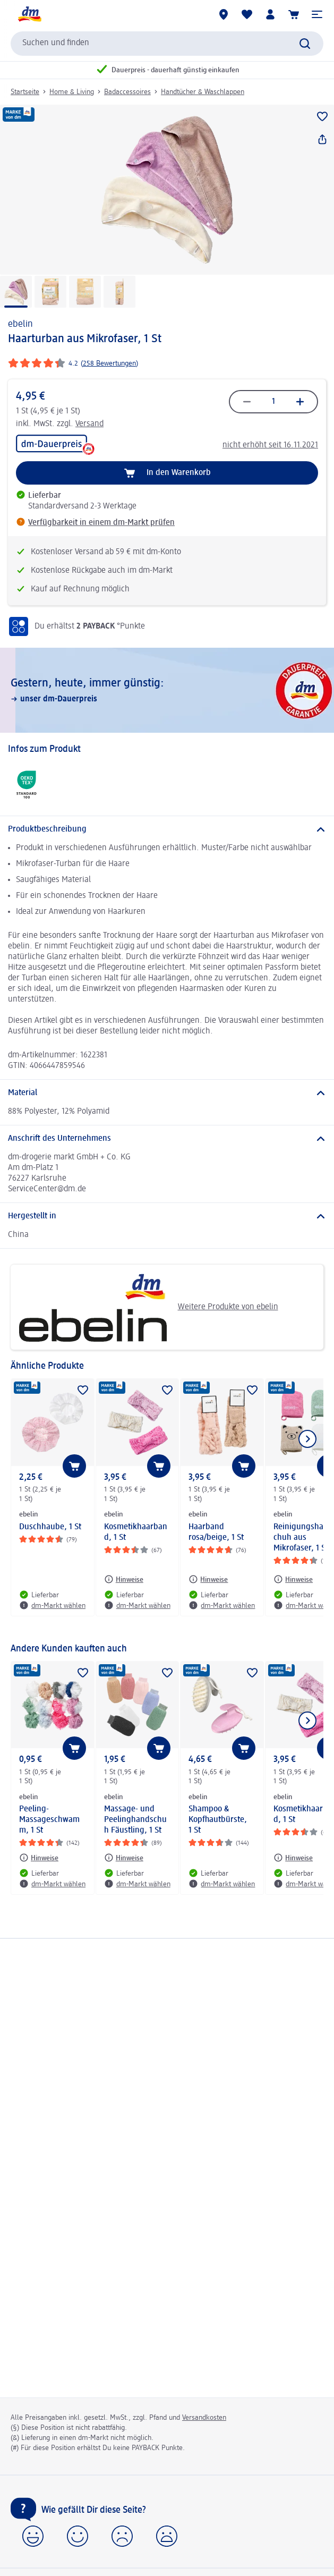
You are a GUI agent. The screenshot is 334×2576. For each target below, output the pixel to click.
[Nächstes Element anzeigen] (307, 1439)
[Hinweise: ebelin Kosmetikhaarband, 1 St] (123, 1579)
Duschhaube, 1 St (50, 1527)
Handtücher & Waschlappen (202, 92)
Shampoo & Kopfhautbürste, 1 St (218, 1820)
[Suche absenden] (304, 43)
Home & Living (71, 92)
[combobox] (167, 43)
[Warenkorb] (293, 14)
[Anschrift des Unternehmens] (167, 1138)
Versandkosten (204, 2417)
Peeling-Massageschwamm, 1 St (49, 1820)
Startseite (25, 92)
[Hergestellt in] (167, 1216)
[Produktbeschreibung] (167, 829)
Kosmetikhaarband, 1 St (135, 1532)
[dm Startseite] (29, 14)
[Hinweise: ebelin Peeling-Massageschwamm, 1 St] (38, 1857)
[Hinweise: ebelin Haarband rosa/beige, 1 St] (208, 1579)
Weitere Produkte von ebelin (148, 1307)
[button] (317, 14)
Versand (89, 424)
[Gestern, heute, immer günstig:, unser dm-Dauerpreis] (167, 690)
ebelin (20, 324)
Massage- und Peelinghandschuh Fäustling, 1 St (135, 1820)
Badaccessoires (127, 92)
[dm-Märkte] (223, 14)
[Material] (167, 1093)
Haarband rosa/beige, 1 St (216, 1532)
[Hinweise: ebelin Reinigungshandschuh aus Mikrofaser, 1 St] (293, 1579)
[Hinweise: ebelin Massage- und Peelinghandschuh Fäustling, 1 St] (123, 1857)
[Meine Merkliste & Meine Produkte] (247, 14)
